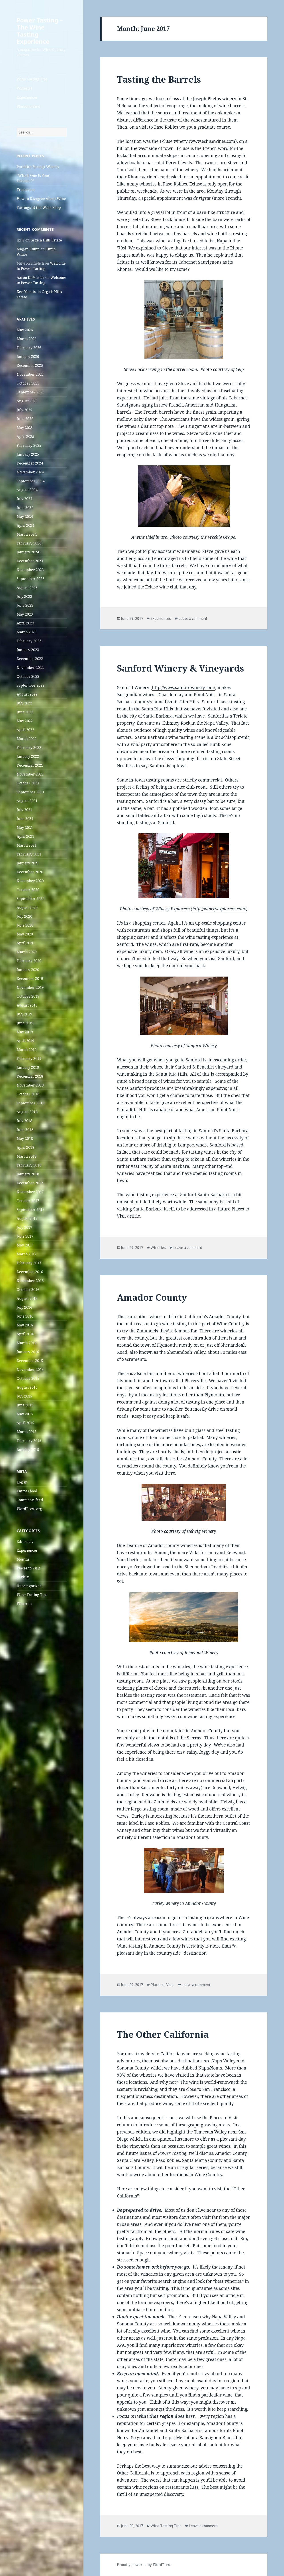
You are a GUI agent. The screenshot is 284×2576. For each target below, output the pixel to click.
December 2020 (30, 871)
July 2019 (24, 1014)
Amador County (152, 1297)
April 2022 (25, 729)
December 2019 (30, 978)
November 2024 (30, 472)
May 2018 (25, 1138)
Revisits (23, 1577)
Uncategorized (29, 1585)
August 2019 (27, 1005)
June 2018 (25, 1129)
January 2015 (28, 1449)
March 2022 (27, 738)
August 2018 (27, 1111)
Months (23, 1559)
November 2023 (30, 569)
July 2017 (24, 1227)
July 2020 (24, 916)
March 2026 (27, 338)
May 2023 (25, 614)
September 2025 (30, 392)
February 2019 (29, 1058)
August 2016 (27, 1298)
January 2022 (28, 756)
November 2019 (30, 987)
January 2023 (28, 649)
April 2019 (25, 1040)
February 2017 (29, 1262)
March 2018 (27, 1156)
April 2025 (25, 436)
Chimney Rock (176, 723)
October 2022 (28, 676)
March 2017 (27, 1254)
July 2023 (24, 596)
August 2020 (27, 907)
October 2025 (28, 383)
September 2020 (30, 898)
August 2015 (27, 1387)
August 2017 (27, 1218)
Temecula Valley (210, 2132)
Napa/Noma (210, 2068)
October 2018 (28, 1094)
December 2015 (30, 1360)
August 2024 (27, 489)
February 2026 (29, 347)
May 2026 (25, 329)
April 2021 (25, 836)
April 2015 (25, 1422)
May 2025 (25, 427)
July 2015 (24, 1396)
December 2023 (30, 560)
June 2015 (25, 1405)
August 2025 (27, 401)
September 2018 (30, 1103)
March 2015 (27, 1431)
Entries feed (27, 1491)
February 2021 (29, 854)
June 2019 (25, 1023)
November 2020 (30, 880)
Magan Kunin (28, 249)
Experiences (27, 97)
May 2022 (25, 720)
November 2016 (30, 1280)
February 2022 (29, 747)
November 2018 (30, 1085)
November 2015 (30, 1369)
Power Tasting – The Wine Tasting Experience (40, 31)
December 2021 (30, 765)
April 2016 (25, 1334)
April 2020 (25, 943)
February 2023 (29, 640)
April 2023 (25, 623)
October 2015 (28, 1378)
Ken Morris (26, 291)
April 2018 (25, 1147)
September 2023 (30, 578)
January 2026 (28, 356)
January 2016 (28, 1351)
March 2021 (27, 845)
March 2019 (27, 1049)
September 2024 (30, 481)
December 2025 (30, 365)
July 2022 (24, 703)
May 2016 (25, 1325)
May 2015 (25, 1414)
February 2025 (29, 445)
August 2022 (27, 694)
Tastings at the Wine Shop (39, 207)
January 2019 (28, 1067)
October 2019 (28, 996)
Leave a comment (192, 618)
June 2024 (25, 507)
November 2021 (30, 774)
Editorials (25, 1541)
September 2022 (30, 685)
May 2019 (25, 1031)
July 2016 (24, 1307)
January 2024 (28, 552)
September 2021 (30, 792)
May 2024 (25, 516)
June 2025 (25, 418)
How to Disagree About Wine (41, 198)
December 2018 (30, 1076)
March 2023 (27, 632)
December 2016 (30, 1271)
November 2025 (30, 374)
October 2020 (28, 889)
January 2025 (28, 454)
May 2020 (25, 934)
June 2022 (25, 712)
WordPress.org (29, 1508)
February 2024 (29, 543)
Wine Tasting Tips (32, 79)
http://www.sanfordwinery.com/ (183, 687)
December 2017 (30, 1182)
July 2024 (24, 498)
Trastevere (26, 189)
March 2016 (27, 1342)
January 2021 (28, 863)
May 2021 (25, 827)
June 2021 (25, 818)
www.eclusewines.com (212, 141)
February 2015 (29, 1440)
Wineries (24, 88)
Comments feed (30, 1499)
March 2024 (27, 534)
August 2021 (27, 800)
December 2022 (30, 658)
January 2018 (28, 1174)
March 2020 (27, 951)
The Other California (163, 2034)
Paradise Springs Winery (38, 166)
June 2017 (25, 1236)
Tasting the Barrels (159, 79)
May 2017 (25, 1245)
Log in (22, 1482)
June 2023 (25, 605)
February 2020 (29, 960)
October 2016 (28, 1289)
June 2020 (25, 925)
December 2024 (30, 463)
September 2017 (30, 1209)
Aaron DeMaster (30, 277)
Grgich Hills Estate (46, 240)
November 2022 (30, 667)
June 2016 (25, 1316)
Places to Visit (28, 106)
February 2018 (29, 1165)
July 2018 (24, 1120)
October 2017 (28, 1200)
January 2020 (28, 969)
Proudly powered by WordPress (144, 2564)
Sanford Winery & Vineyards (180, 668)
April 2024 (25, 525)
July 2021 (24, 809)
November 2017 (30, 1191)
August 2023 (27, 587)
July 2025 (24, 409)
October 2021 (28, 783)
